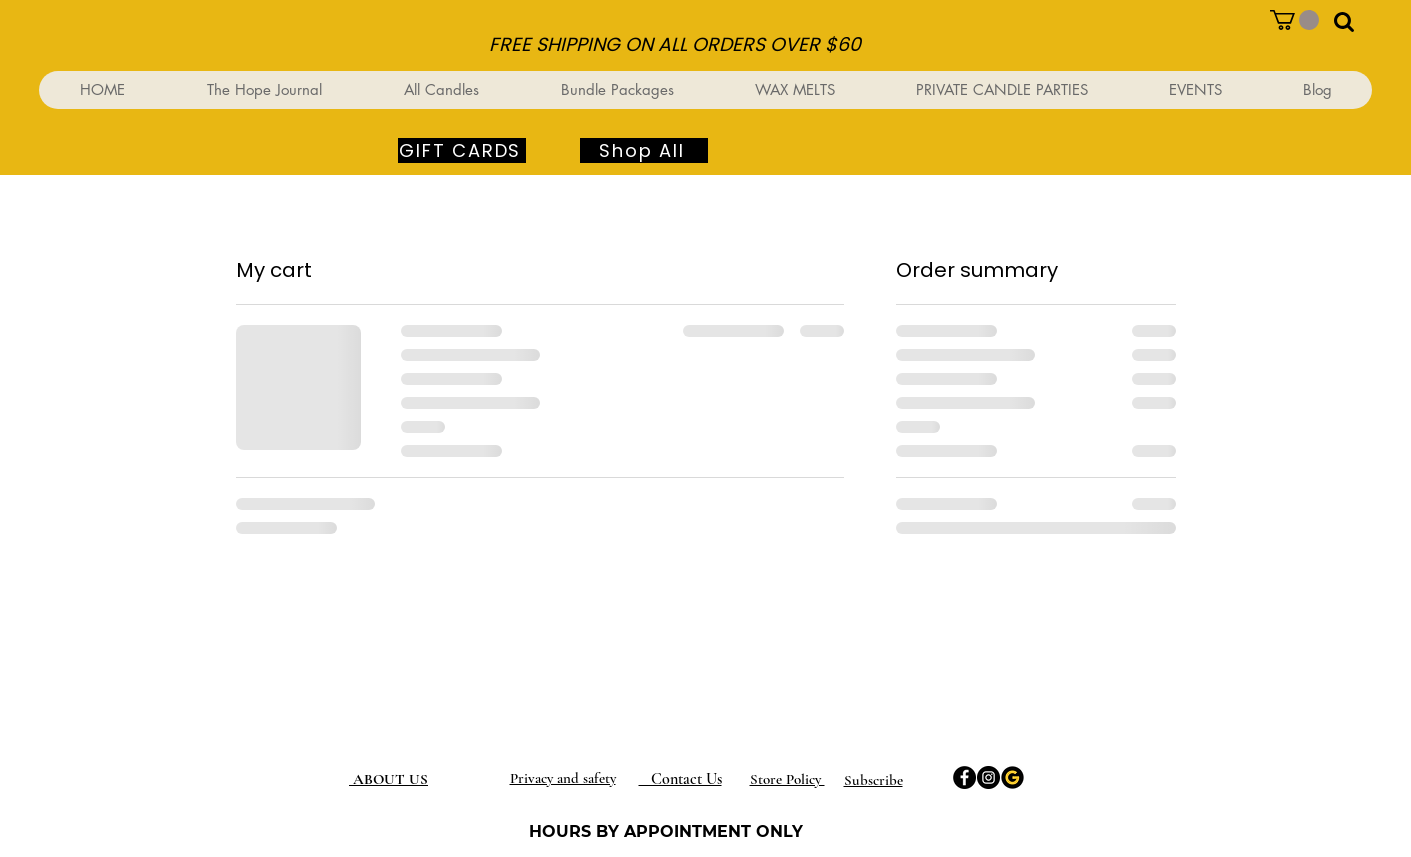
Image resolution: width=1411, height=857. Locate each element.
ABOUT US (390, 779)
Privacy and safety (563, 778)
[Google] (1012, 777)
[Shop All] (644, 150)
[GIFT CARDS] (462, 150)
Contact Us (680, 779)
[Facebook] (964, 777)
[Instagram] (988, 777)
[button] (1294, 20)
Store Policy (787, 779)
